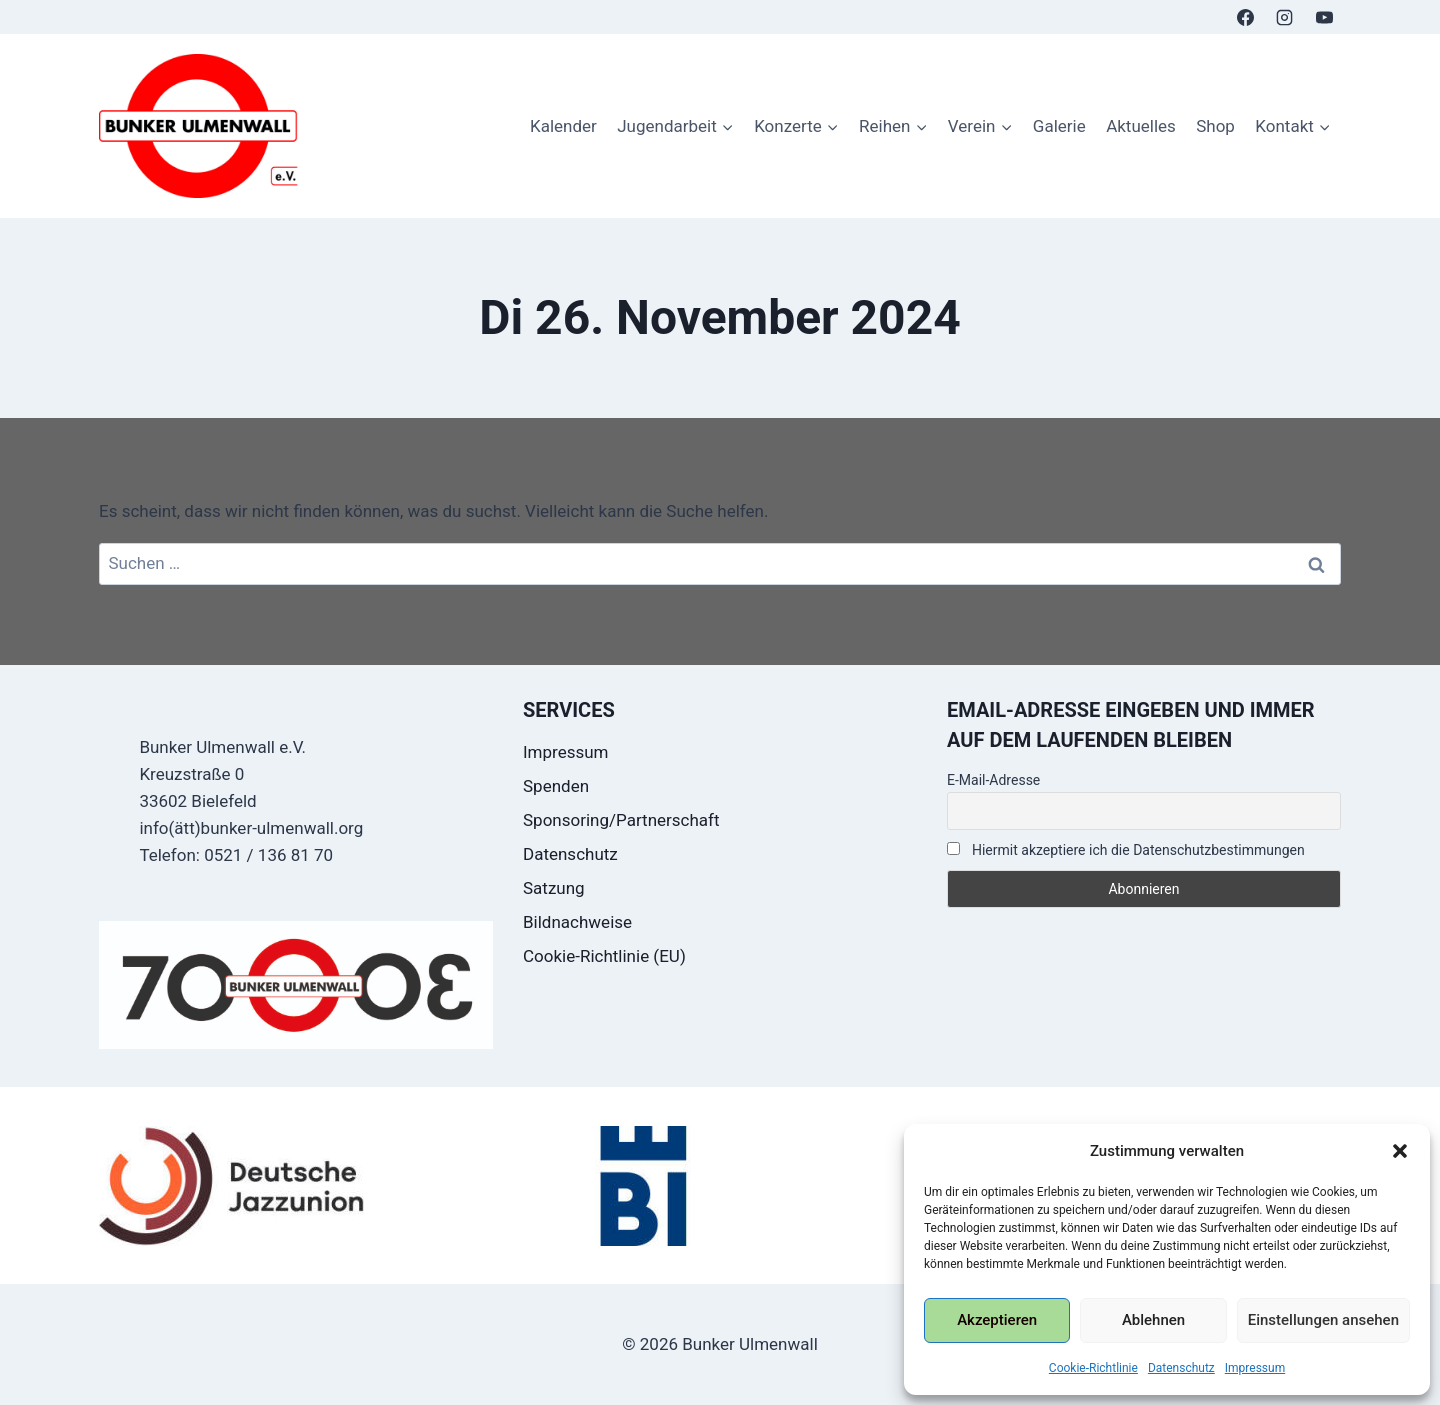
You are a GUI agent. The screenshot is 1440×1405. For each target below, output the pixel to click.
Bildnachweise (577, 922)
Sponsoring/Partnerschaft (621, 820)
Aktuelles (1141, 126)
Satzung (554, 888)
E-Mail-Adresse (993, 780)
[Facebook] (1246, 17)
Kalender (563, 126)
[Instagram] (1285, 17)
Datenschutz (1181, 1368)
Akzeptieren (997, 1320)
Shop (1215, 126)
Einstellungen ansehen (1323, 1320)
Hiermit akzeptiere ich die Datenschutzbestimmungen (1126, 850)
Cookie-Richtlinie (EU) (604, 956)
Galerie (1059, 126)
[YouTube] (1324, 17)
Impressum (1255, 1368)
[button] (1400, 1151)
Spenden (556, 786)
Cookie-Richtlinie (1093, 1368)
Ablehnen (1153, 1320)
